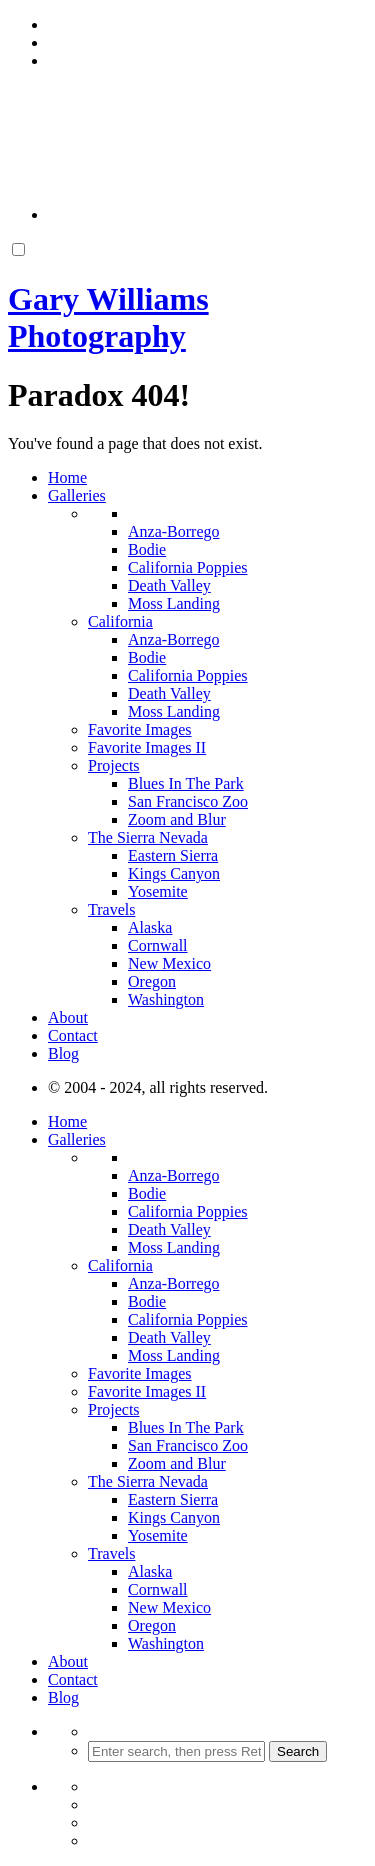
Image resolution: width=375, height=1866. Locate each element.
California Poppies (188, 567)
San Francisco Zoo (188, 801)
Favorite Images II (147, 747)
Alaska (150, 927)
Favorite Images (140, 729)
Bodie (147, 549)
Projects (114, 765)
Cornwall (158, 945)
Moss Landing (174, 603)
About (68, 1017)
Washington (166, 999)
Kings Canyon (174, 873)
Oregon (152, 981)
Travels (111, 909)
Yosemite (158, 891)
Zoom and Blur (177, 819)
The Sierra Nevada (148, 837)
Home (67, 477)
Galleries (77, 495)
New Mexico (169, 963)
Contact (73, 1035)
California (120, 621)
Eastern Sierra (173, 855)
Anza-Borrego (174, 531)
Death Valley (169, 585)
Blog (63, 1053)
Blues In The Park (186, 783)
